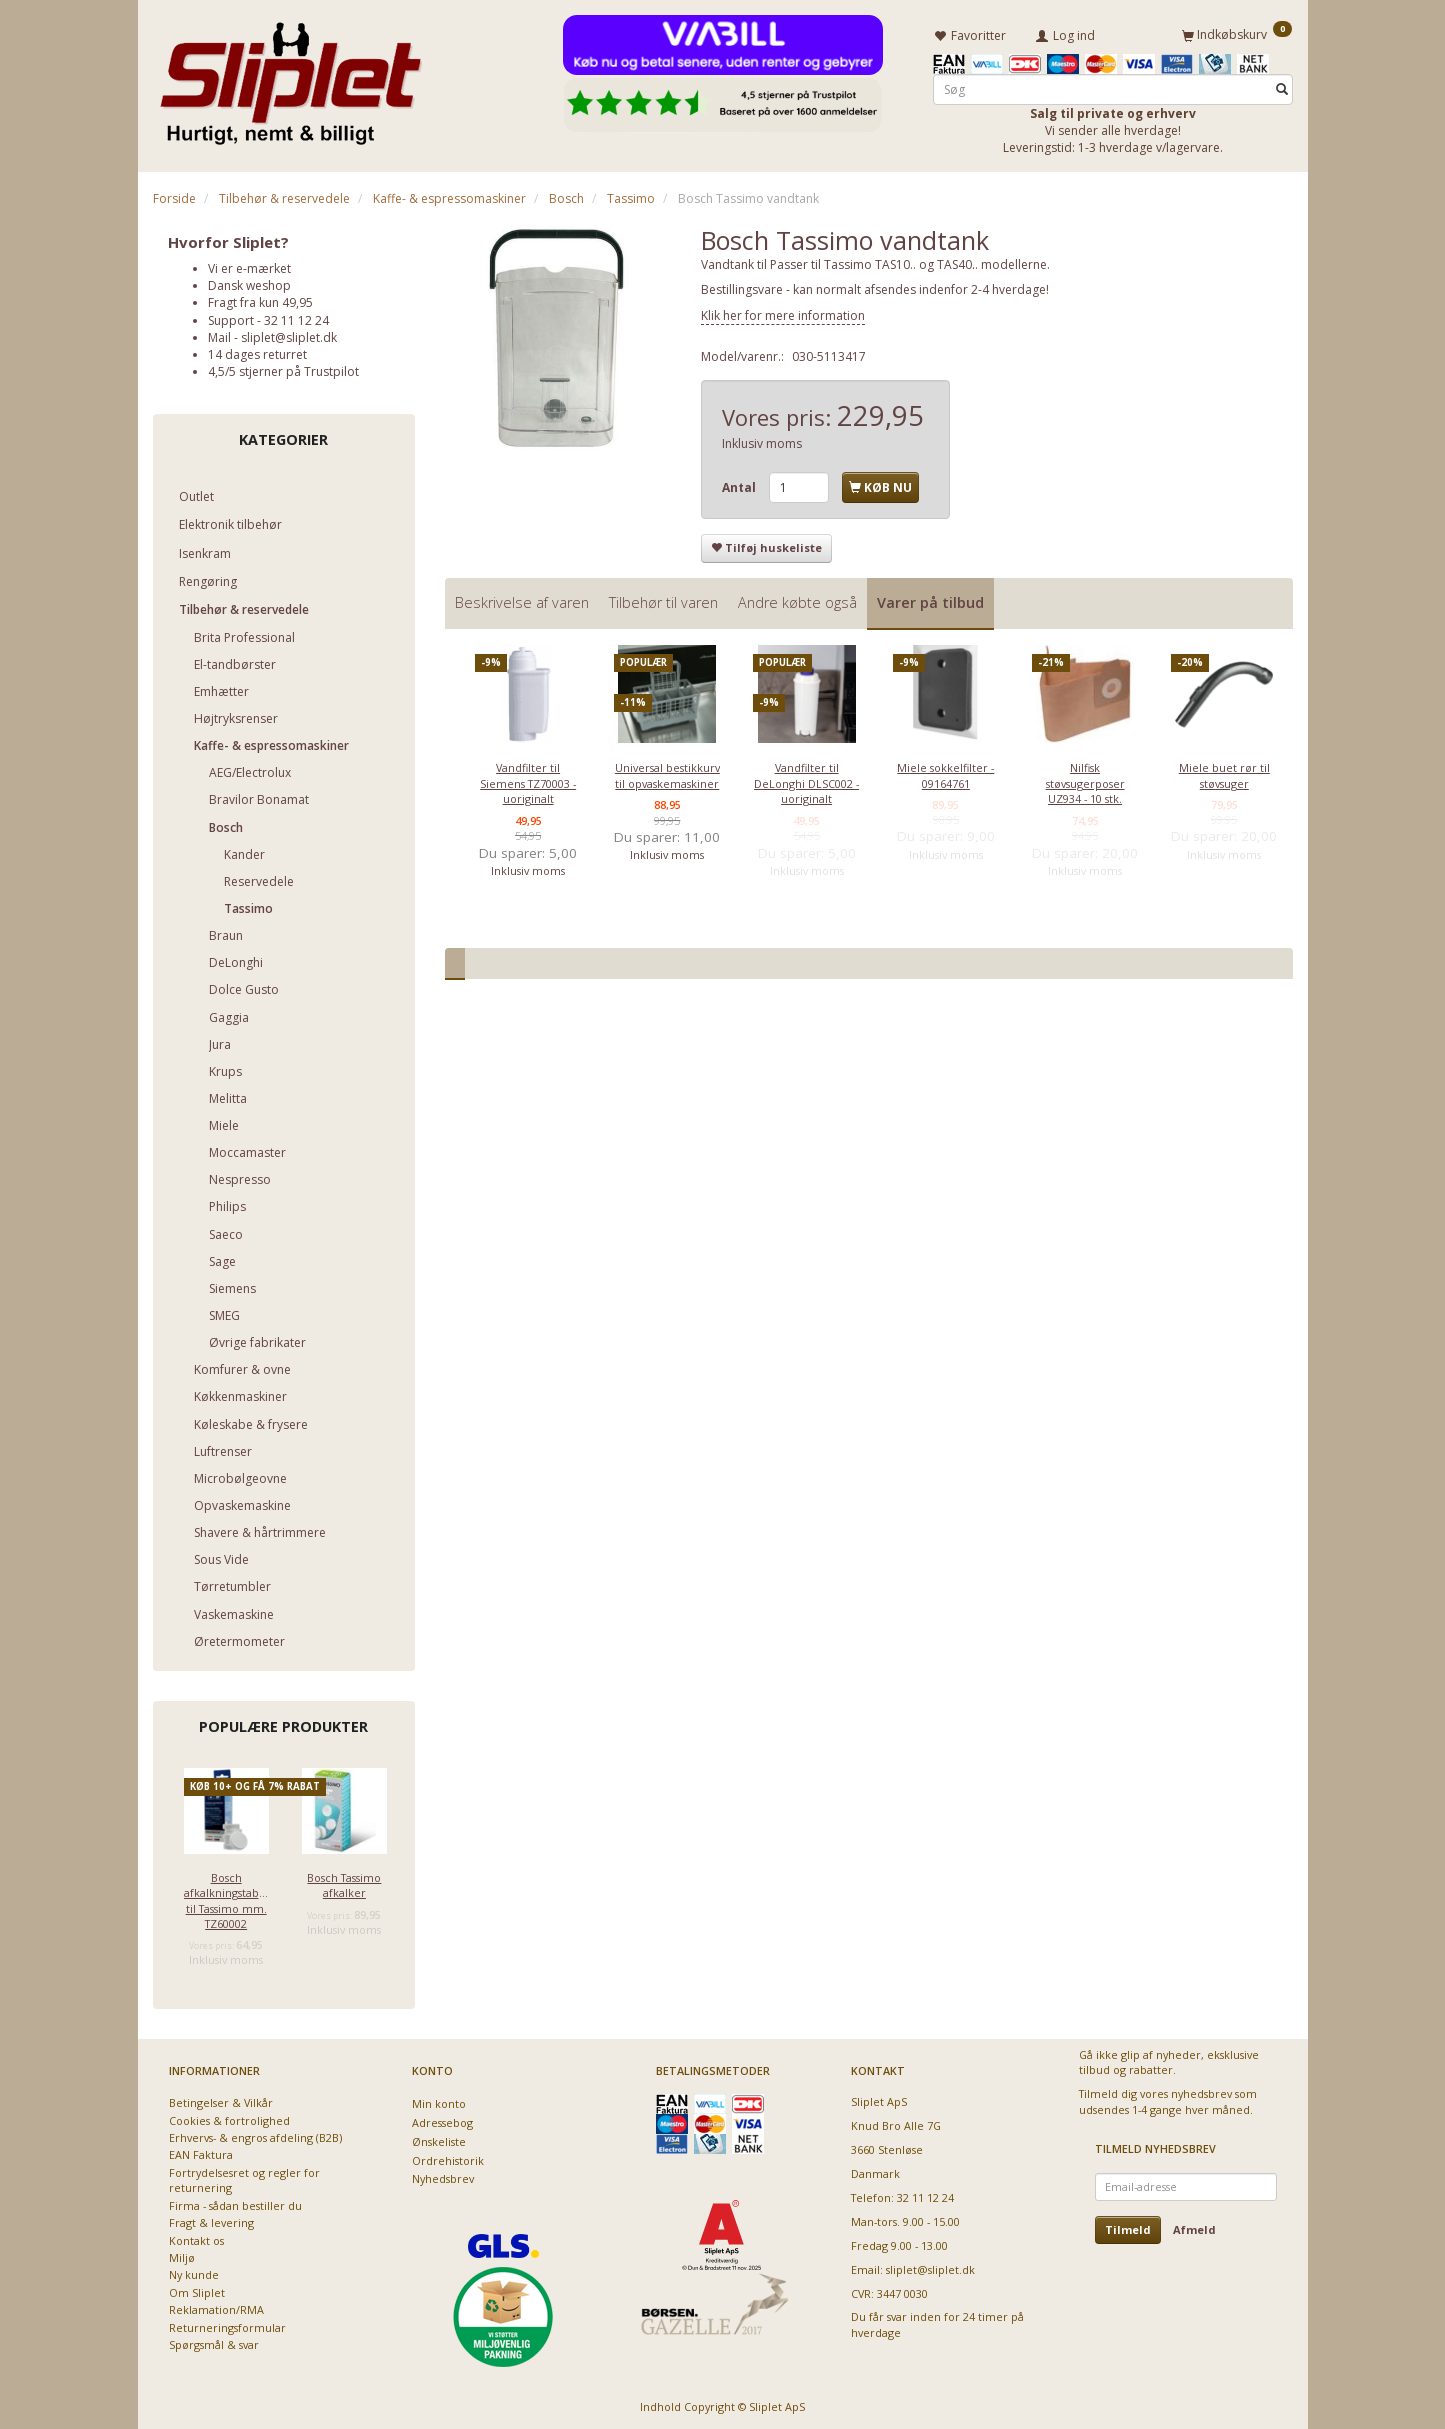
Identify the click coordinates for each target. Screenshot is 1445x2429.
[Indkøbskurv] (1237, 33)
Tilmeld (1128, 2226)
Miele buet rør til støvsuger (1224, 773)
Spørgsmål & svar (214, 2342)
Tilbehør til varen (663, 599)
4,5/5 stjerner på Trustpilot (283, 368)
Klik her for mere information (783, 312)
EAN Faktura (201, 2152)
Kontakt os (196, 2237)
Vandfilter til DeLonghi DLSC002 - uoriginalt (806, 781)
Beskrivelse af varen (522, 599)
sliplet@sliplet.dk (289, 334)
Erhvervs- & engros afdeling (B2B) (255, 2135)
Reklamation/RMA (216, 2307)
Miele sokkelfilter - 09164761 (945, 773)
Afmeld (1194, 2226)
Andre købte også (797, 599)
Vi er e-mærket (249, 265)
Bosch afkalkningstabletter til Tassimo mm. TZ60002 (226, 1897)
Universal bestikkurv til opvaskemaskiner (667, 773)
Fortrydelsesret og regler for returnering (244, 2177)
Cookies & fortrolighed (229, 2117)
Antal (740, 484)
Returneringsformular (227, 2324)
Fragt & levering (211, 2220)
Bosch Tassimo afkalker (344, 1882)
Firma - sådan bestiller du (235, 2202)
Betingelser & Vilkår (221, 2100)
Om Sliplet (197, 2289)
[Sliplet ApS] (290, 77)
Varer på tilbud (930, 599)
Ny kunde (194, 2272)
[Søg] (1282, 86)
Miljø (182, 2255)
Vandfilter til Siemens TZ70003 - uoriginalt (528, 781)
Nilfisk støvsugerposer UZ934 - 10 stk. (1085, 781)
